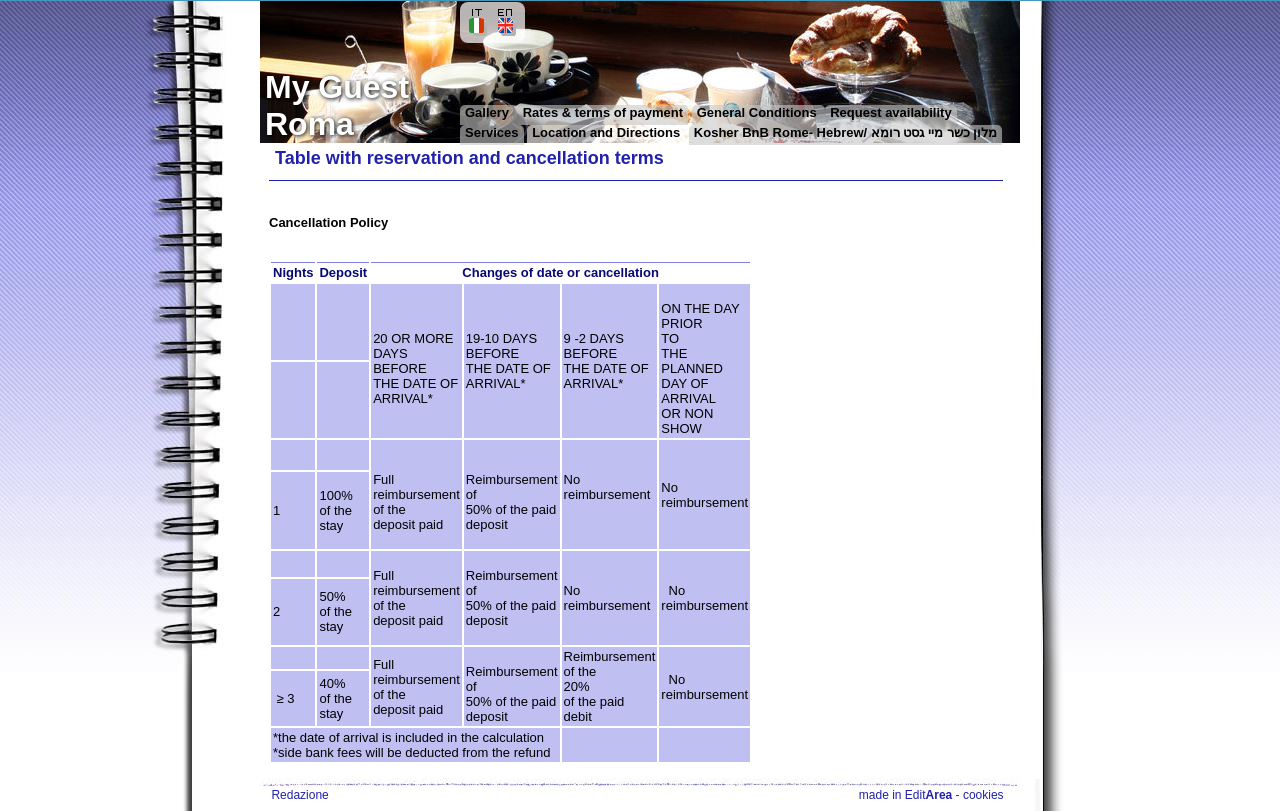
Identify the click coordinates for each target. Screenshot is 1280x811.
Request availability (890, 112)
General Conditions (759, 112)
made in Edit (905, 795)
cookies (983, 795)
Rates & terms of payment (603, 112)
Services (492, 132)
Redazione (299, 795)
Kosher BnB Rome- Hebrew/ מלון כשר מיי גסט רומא (845, 132)
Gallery (489, 112)
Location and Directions (606, 132)
